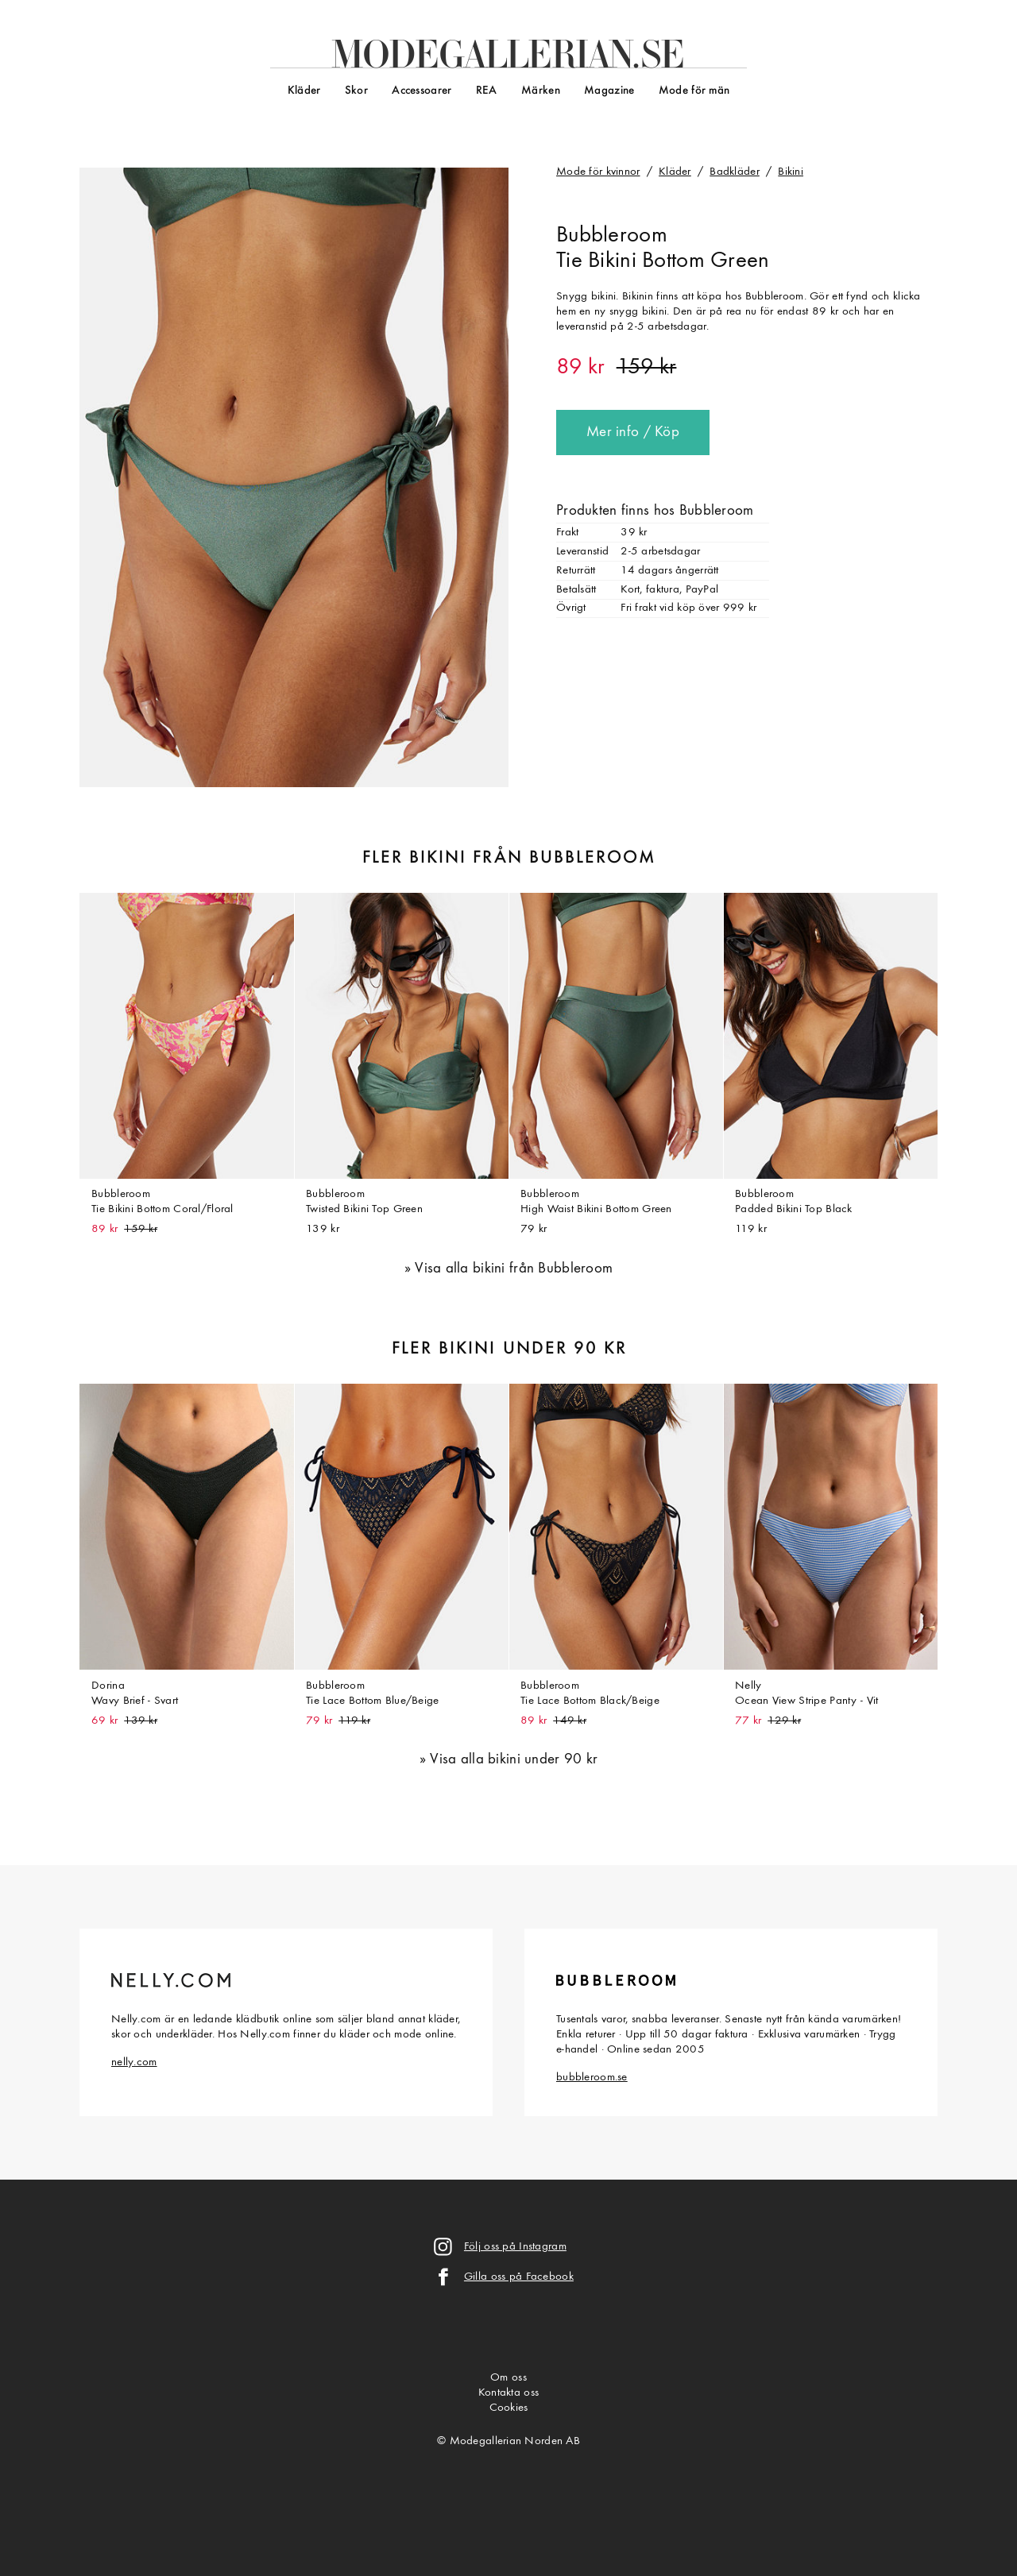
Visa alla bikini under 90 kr (513, 1759)
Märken (540, 91)
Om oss (508, 2378)
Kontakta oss (508, 2393)
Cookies (508, 2408)
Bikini (790, 172)
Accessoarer (421, 91)
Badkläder (735, 172)
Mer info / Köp (632, 432)
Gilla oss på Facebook (519, 2277)
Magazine (609, 91)
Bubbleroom (611, 236)
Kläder (304, 91)
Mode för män (694, 91)
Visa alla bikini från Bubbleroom (514, 1268)
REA (486, 91)
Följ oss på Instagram (515, 2247)
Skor (356, 91)
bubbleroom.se (592, 2078)
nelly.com (134, 2062)
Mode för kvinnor (598, 172)
